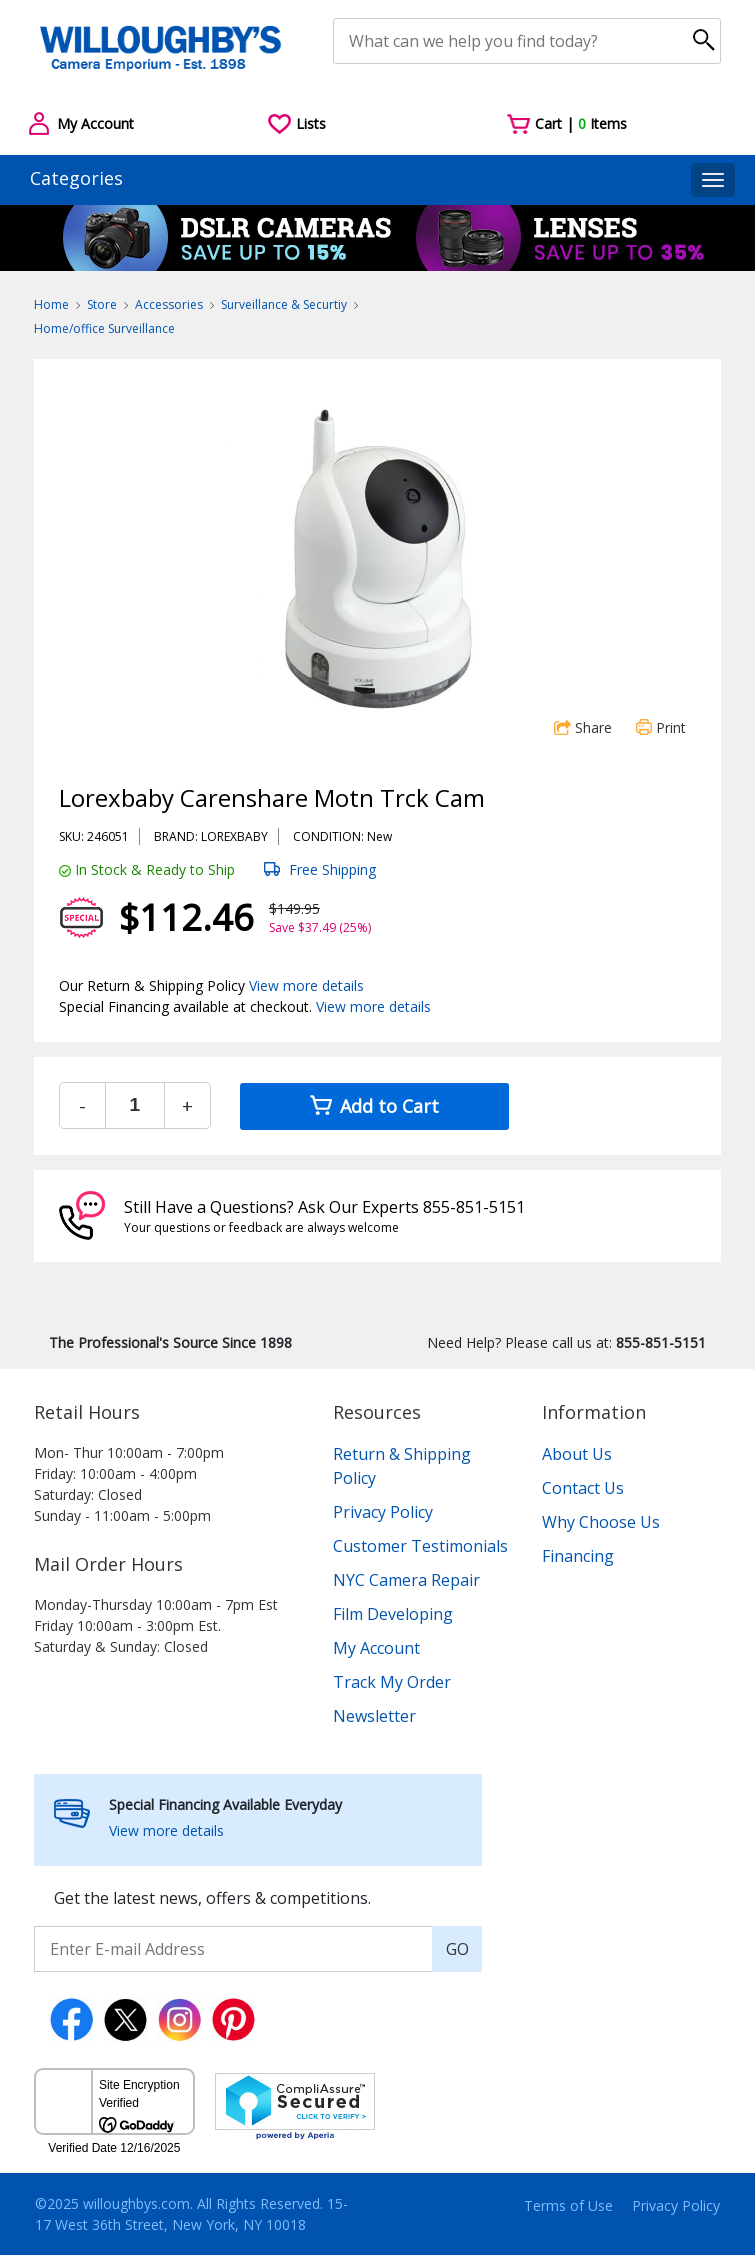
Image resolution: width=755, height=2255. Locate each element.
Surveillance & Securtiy (284, 304)
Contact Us (583, 1488)
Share (583, 727)
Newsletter (374, 1716)
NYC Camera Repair (406, 1580)
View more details (306, 985)
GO (457, 1949)
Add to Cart (374, 1106)
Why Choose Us (601, 1522)
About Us (577, 1454)
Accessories (169, 304)
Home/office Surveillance (104, 328)
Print (661, 727)
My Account (376, 1648)
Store (102, 304)
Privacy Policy (383, 1512)
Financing (578, 1556)
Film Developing (393, 1614)
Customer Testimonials (420, 1546)
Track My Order (392, 1682)
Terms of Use (568, 2205)
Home (51, 304)
